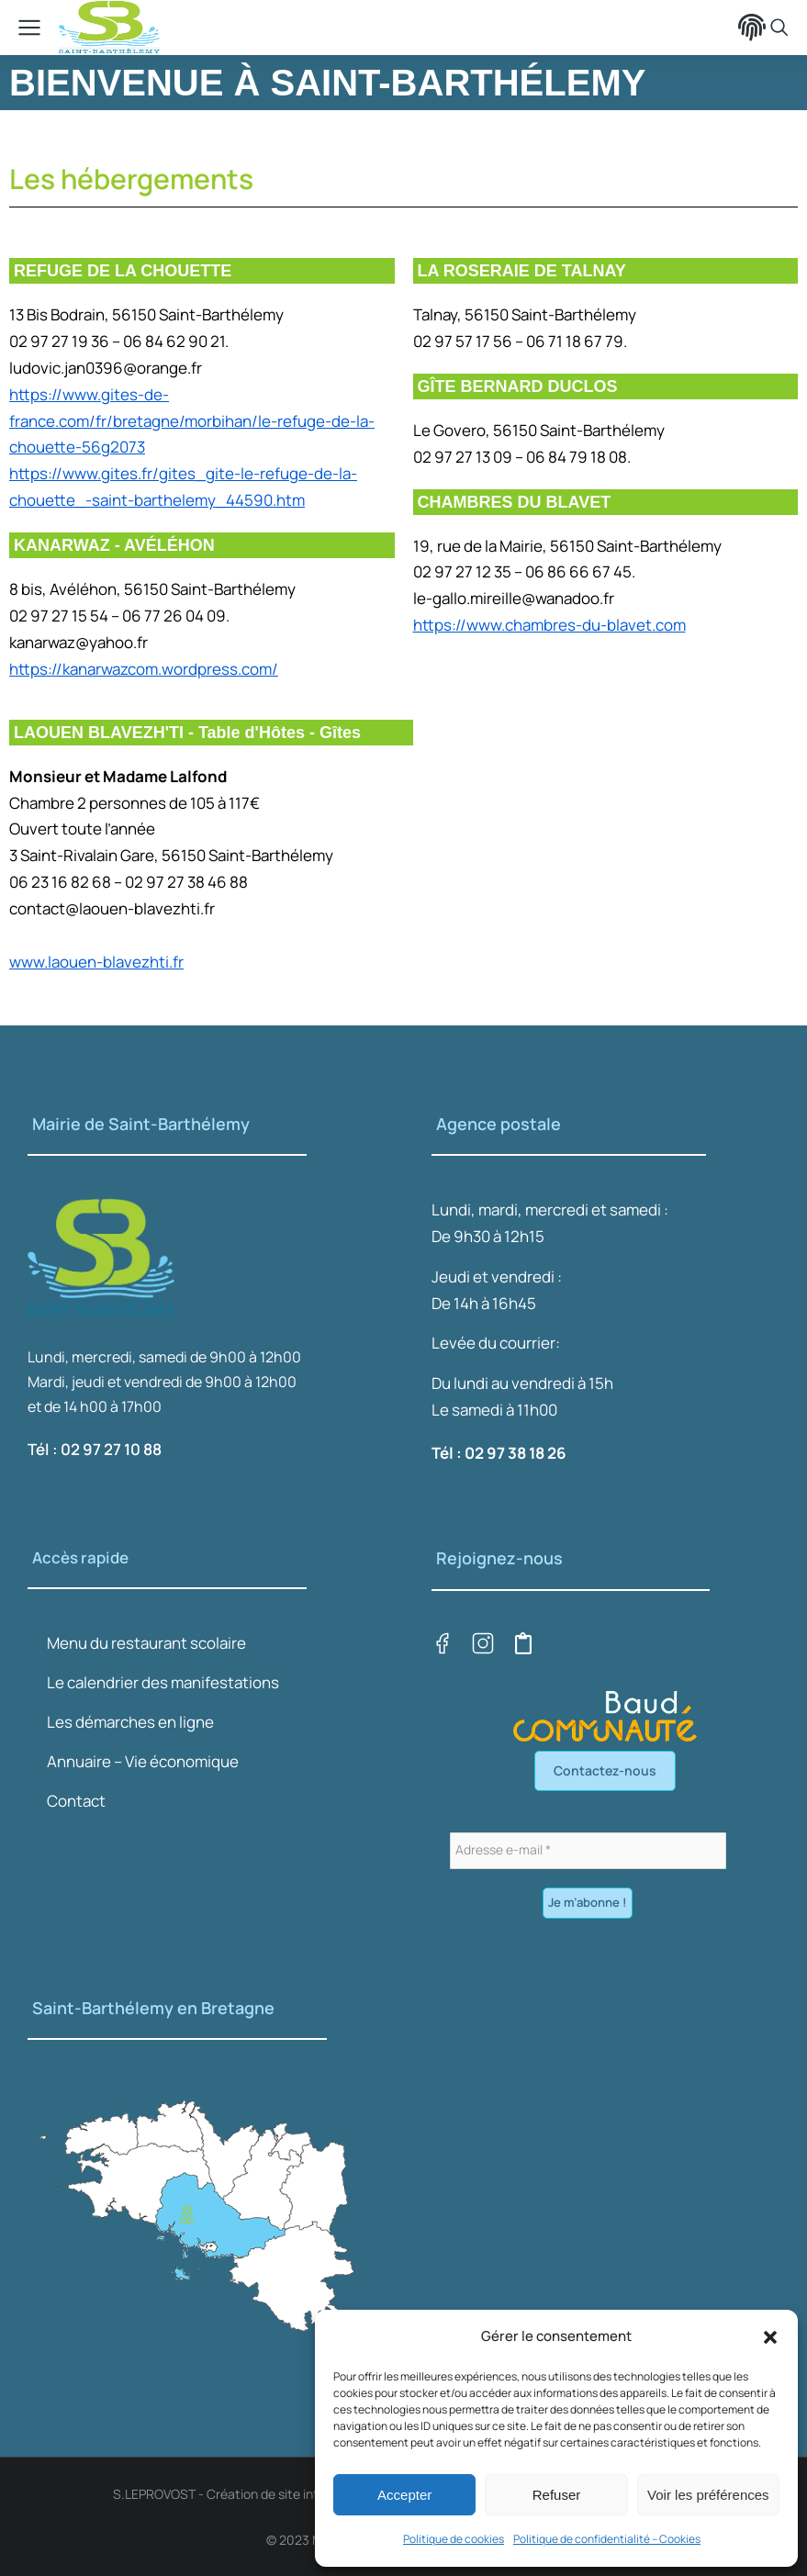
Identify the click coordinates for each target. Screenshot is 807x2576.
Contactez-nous (605, 1770)
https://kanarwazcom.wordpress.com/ (143, 668)
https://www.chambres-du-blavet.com (549, 624)
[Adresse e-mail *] (588, 1850)
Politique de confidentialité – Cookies (607, 2539)
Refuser (556, 2495)
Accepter (404, 2495)
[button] (770, 2337)
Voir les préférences (708, 2495)
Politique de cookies (453, 2539)
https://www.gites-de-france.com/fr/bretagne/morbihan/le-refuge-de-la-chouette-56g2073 (192, 421)
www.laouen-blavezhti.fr (96, 961)
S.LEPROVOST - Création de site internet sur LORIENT (269, 2494)
